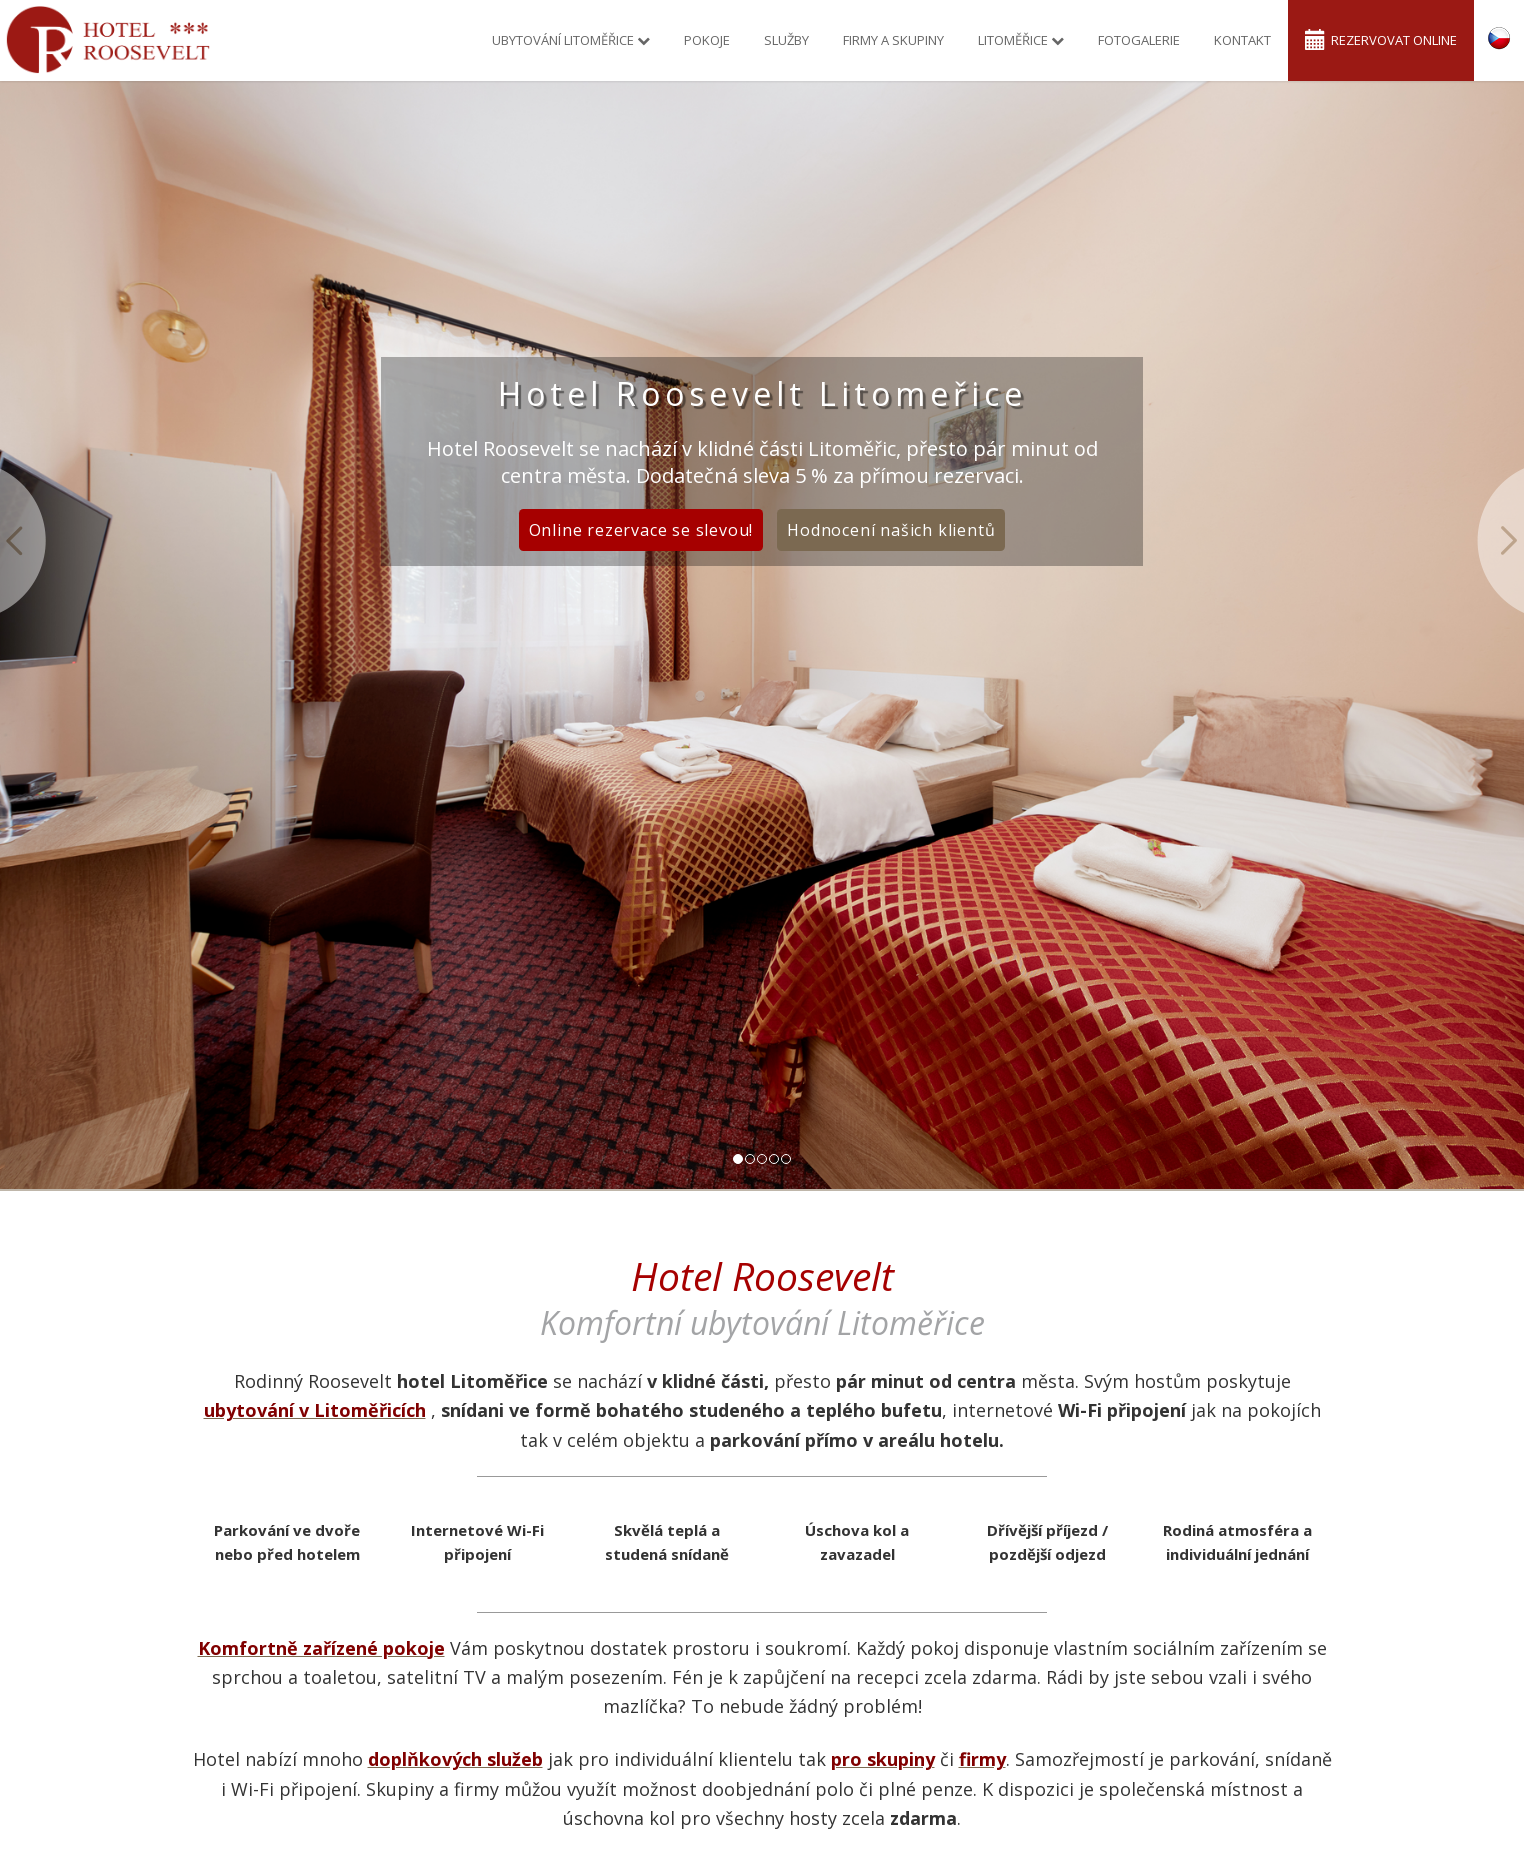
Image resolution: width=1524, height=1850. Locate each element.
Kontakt (1242, 39)
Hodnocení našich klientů (891, 530)
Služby (786, 39)
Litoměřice (1021, 39)
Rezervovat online (1381, 38)
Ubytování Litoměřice (571, 39)
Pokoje (707, 39)
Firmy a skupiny (893, 39)
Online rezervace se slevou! (641, 530)
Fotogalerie (1139, 39)
